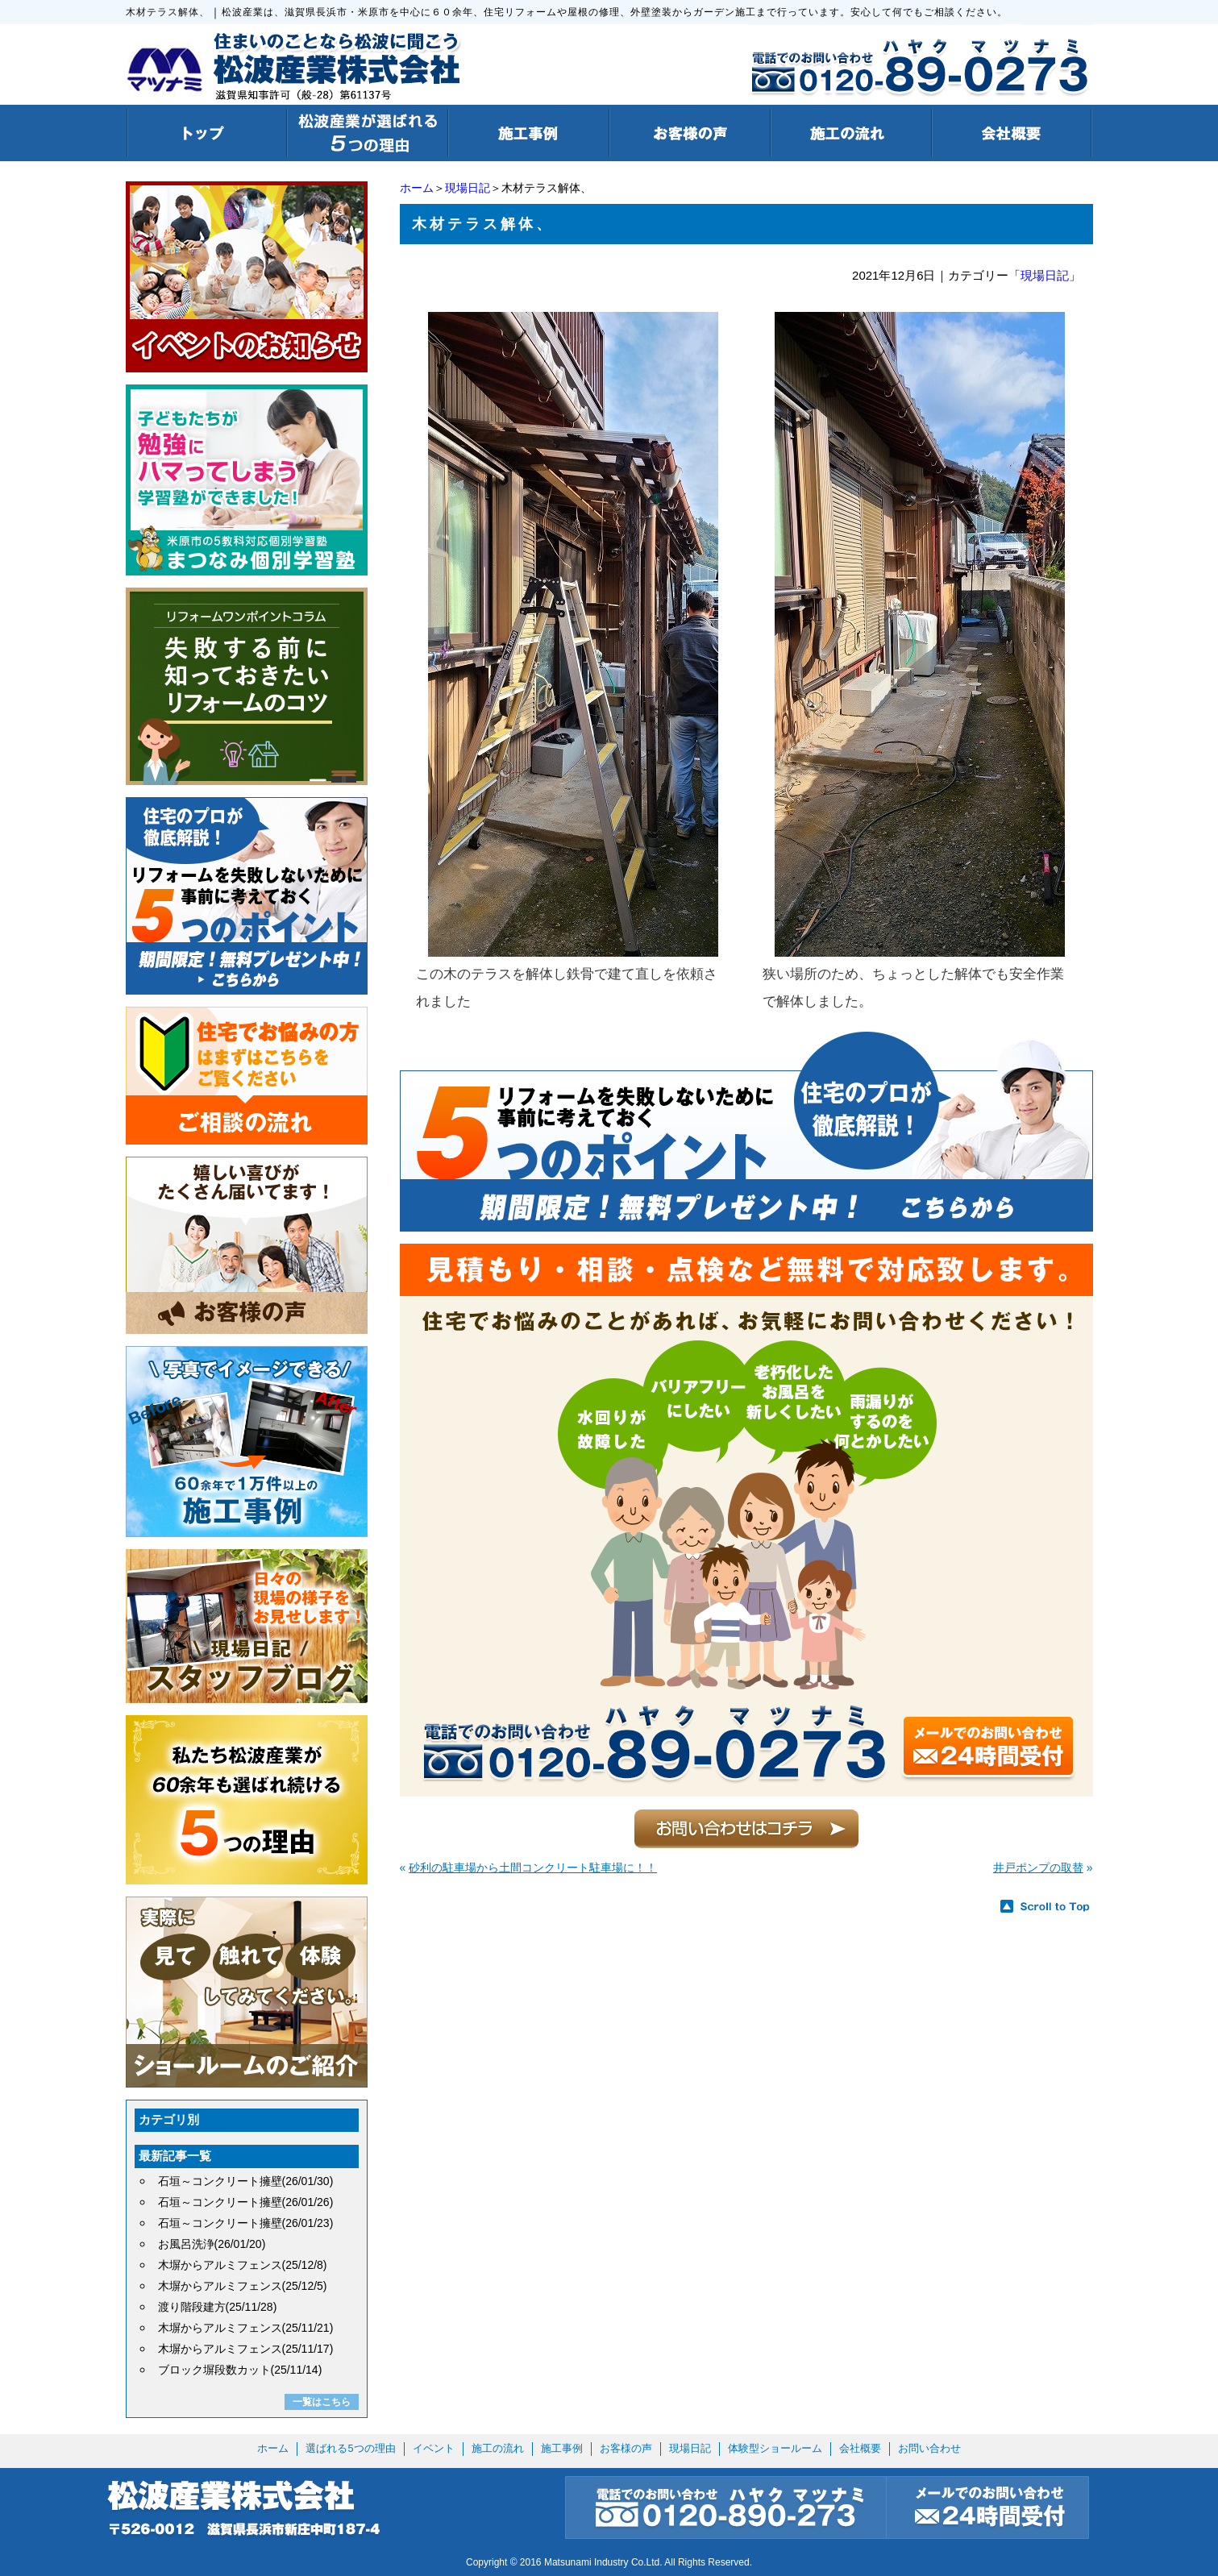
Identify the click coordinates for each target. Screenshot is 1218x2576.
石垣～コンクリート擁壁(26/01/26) (246, 2202)
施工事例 (562, 2448)
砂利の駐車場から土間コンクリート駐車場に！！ (533, 1867)
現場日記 (467, 187)
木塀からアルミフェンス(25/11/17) (246, 2348)
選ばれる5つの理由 (350, 2448)
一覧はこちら (322, 2402)
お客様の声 (626, 2448)
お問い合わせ (929, 2448)
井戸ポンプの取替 (1038, 1867)
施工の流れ (498, 2448)
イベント (434, 2448)
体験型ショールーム (775, 2448)
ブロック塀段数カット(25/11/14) (240, 2369)
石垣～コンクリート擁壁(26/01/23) (246, 2223)
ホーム (417, 187)
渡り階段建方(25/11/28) (217, 2306)
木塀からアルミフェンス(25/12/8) (242, 2264)
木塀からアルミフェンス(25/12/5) (242, 2285)
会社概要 (860, 2448)
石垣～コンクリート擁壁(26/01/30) (246, 2181)
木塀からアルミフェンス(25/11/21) (246, 2327)
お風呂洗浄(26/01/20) (212, 2243)
